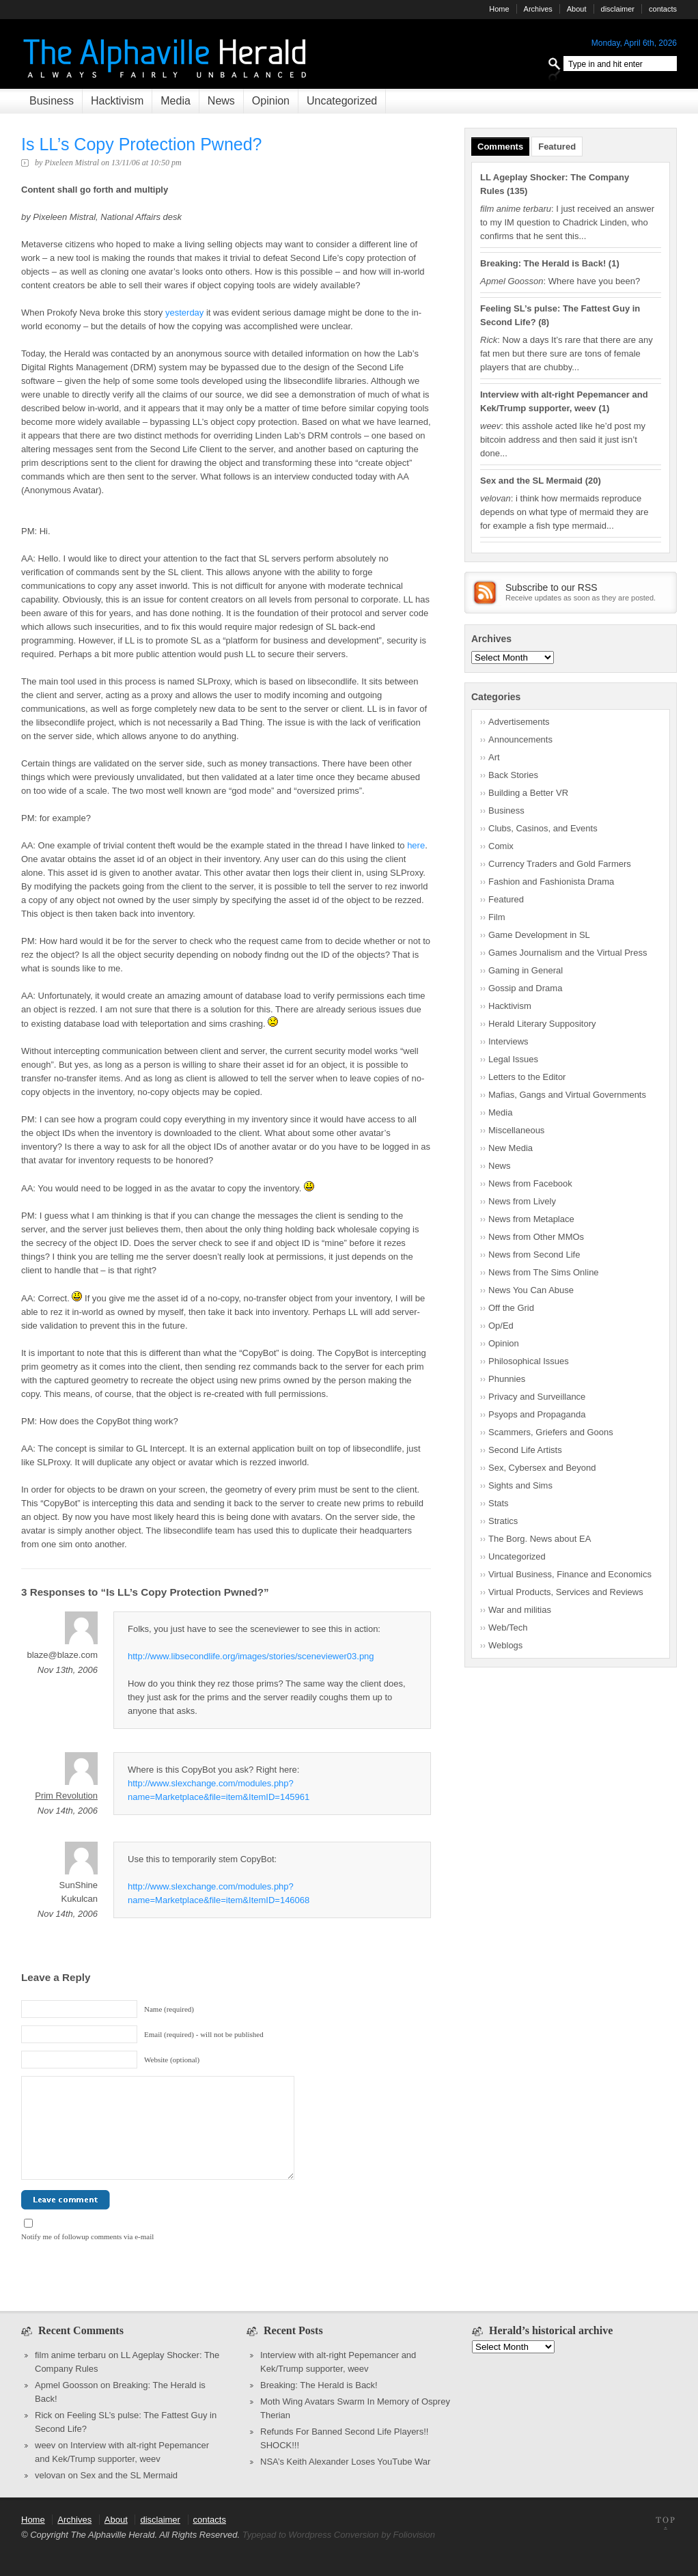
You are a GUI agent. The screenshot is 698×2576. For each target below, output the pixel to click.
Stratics (503, 1521)
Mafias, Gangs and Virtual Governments (567, 1095)
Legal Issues (513, 1059)
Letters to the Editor (527, 1077)
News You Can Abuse (531, 1290)
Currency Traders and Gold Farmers (559, 864)
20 (593, 480)
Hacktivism (117, 101)
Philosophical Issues (528, 1361)
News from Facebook (530, 1183)
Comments (500, 146)
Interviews (508, 1041)
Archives (538, 9)
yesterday (184, 312)
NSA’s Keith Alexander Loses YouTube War (345, 2461)
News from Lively (522, 1201)
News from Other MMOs (536, 1237)
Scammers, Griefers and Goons (550, 1432)
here (416, 845)
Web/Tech (508, 1627)
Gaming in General (525, 970)
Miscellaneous (516, 1130)
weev (45, 2445)
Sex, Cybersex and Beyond (542, 1468)
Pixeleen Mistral (71, 162)
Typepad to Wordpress (287, 2535)
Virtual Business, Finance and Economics (570, 1574)
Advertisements (519, 722)
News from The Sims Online (543, 1272)
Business (51, 101)
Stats (498, 1503)
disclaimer (618, 9)
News (221, 101)
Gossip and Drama (525, 988)
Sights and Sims (520, 1485)
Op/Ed (501, 1325)
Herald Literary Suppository (542, 1024)
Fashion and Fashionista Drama (551, 881)
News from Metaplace (531, 1219)
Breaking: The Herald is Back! (543, 263)
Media (175, 101)
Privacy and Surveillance (536, 1396)
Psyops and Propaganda (536, 1414)
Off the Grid (511, 1308)
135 (517, 191)
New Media (510, 1148)
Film (496, 917)
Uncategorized (342, 101)
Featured (557, 146)
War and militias (519, 1610)
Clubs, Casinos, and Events (543, 828)
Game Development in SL (539, 935)
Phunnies (506, 1379)
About (577, 9)
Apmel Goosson (66, 2385)
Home (499, 9)
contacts (663, 9)
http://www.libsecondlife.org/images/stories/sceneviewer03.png (251, 1656)
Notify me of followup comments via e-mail (87, 2236)
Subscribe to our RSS (551, 587)
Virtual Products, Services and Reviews (565, 1592)
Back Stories (513, 775)
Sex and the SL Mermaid (531, 480)
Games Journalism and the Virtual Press (567, 952)
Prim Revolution (66, 1795)
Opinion (271, 101)
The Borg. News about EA (539, 1539)
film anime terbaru (70, 2355)
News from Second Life (534, 1254)
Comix (501, 846)
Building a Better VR (528, 793)
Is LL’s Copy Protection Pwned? (141, 144)
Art (494, 757)
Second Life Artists (525, 1450)
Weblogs (505, 1645)
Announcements (520, 739)
